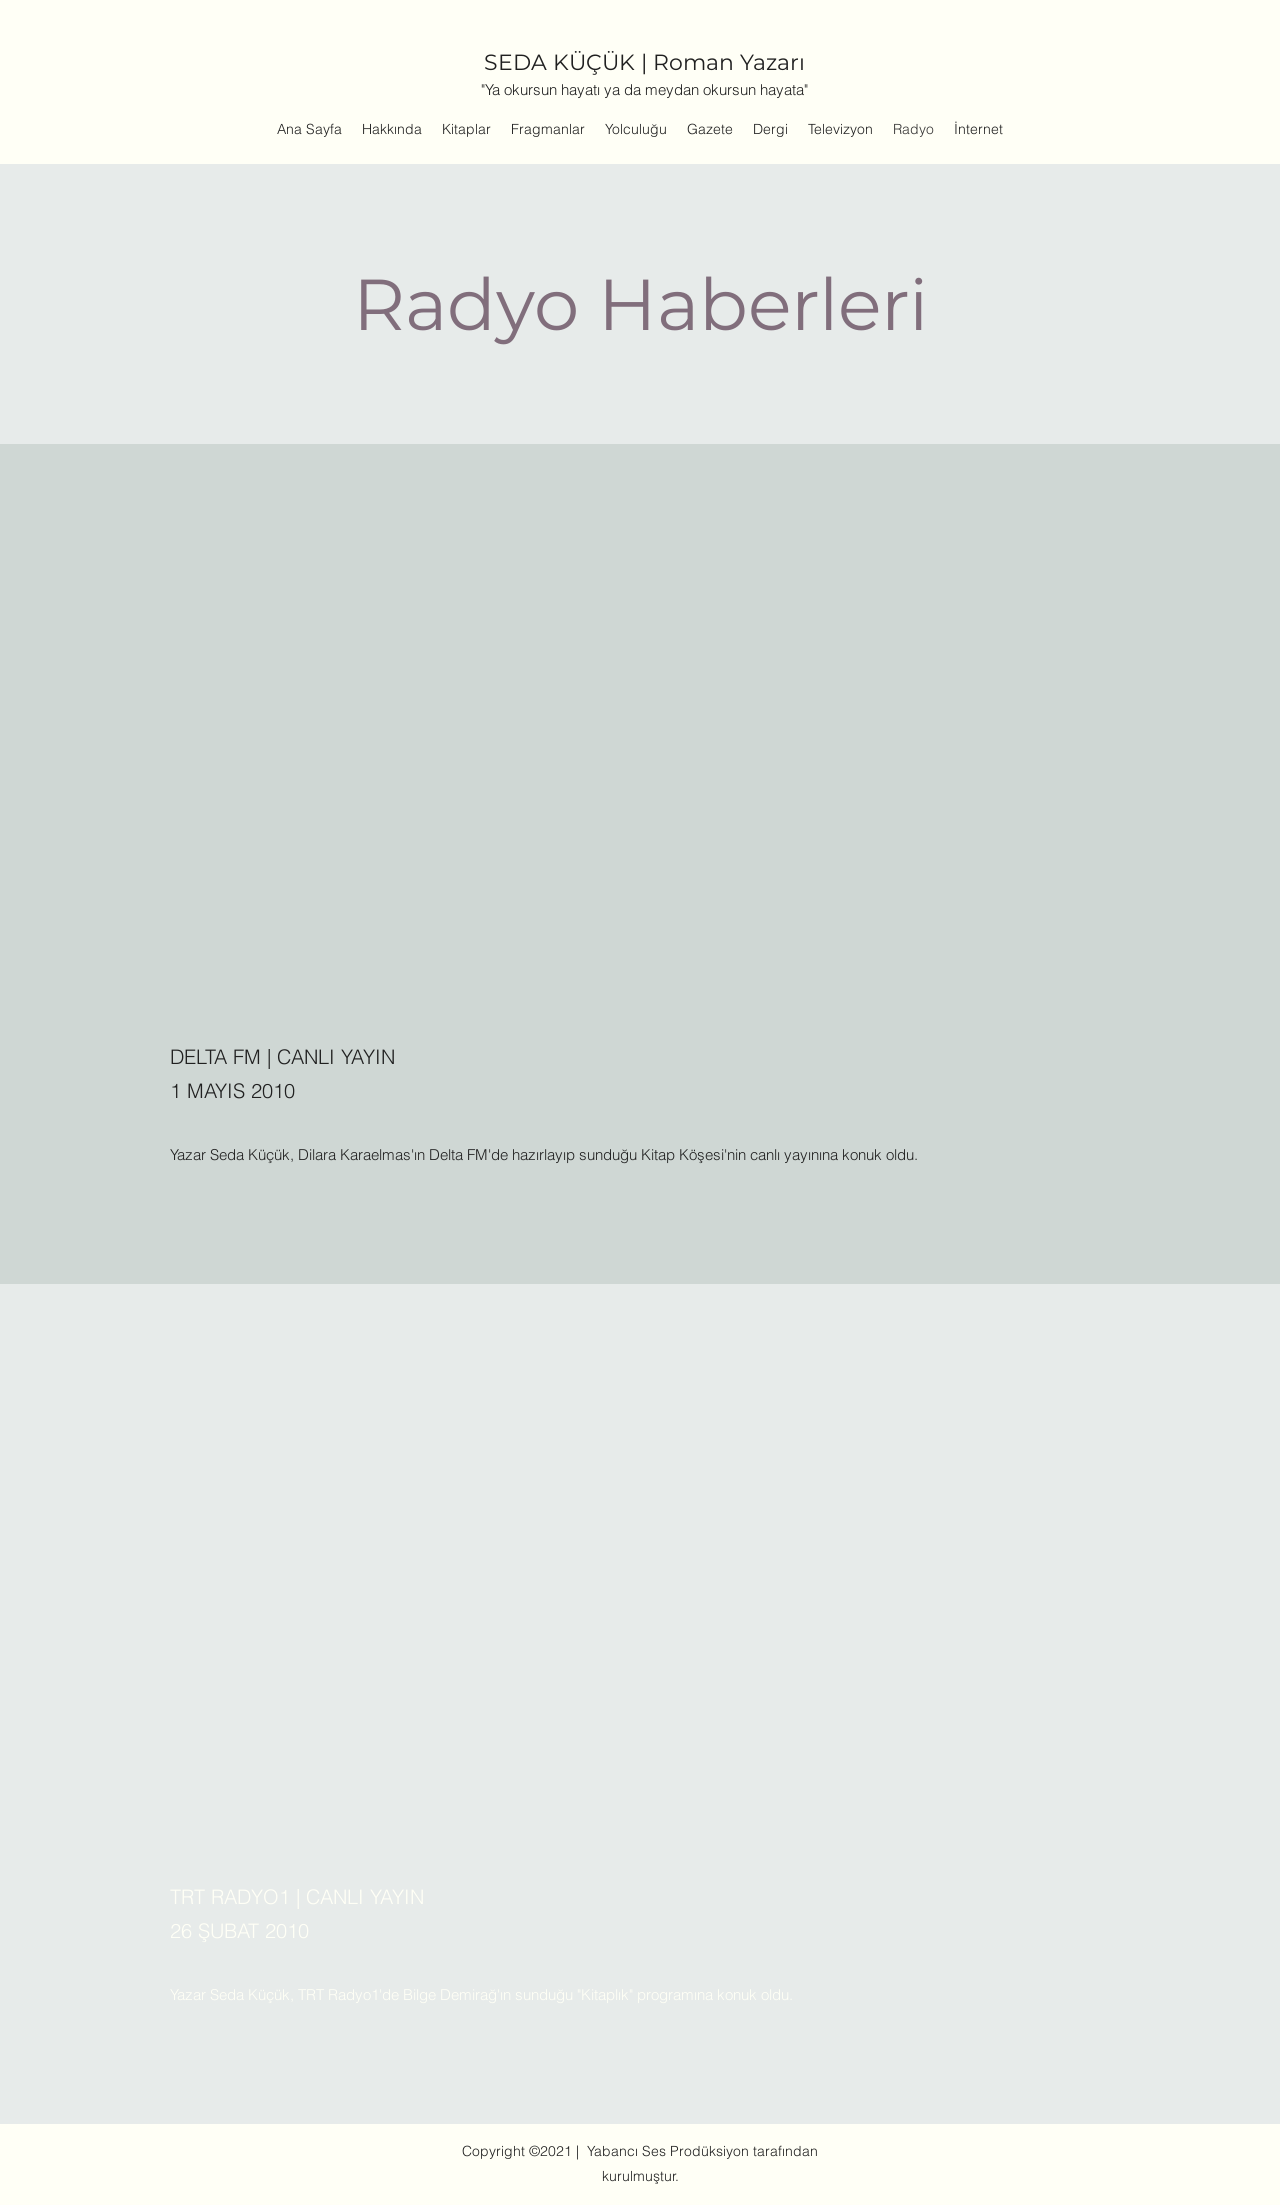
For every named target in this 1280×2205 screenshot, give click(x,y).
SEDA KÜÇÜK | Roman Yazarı (644, 62)
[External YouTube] (640, 764)
